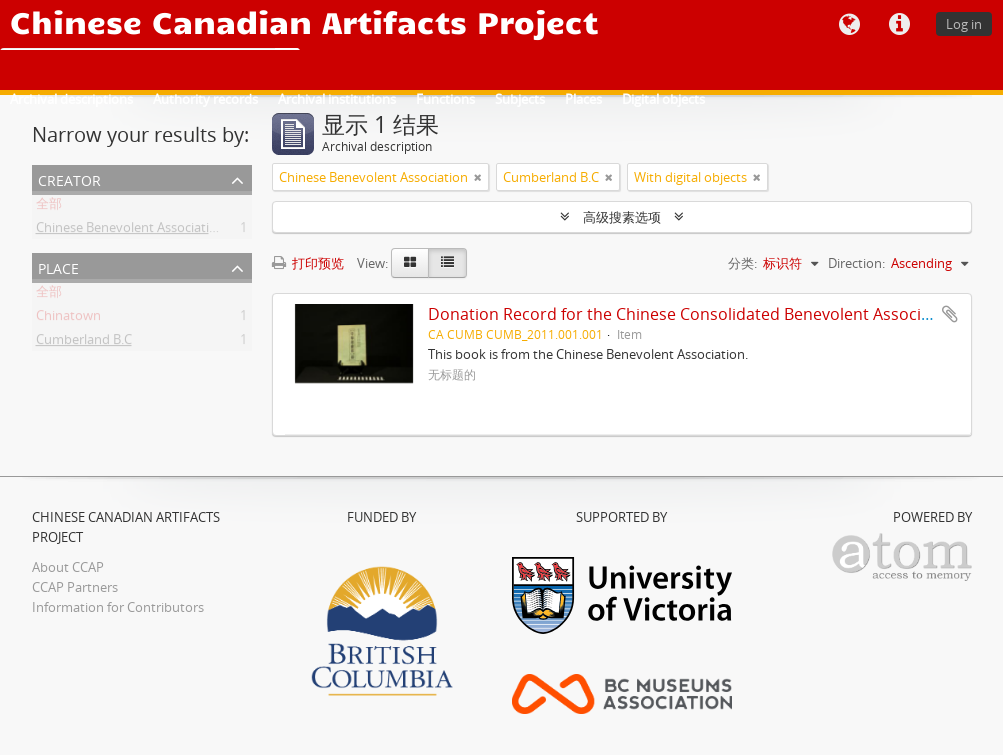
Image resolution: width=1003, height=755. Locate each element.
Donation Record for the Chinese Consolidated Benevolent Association (694, 314)
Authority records (205, 99)
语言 (849, 25)
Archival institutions (337, 99)
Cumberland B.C (84, 343)
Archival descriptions (71, 99)
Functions (445, 99)
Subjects (520, 99)
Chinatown (68, 319)
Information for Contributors (118, 607)
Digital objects (663, 99)
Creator (69, 178)
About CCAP (68, 567)
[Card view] (410, 263)
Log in (964, 24)
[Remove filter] (478, 177)
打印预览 (308, 263)
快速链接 (899, 25)
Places (583, 99)
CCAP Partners (75, 587)
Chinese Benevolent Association (130, 231)
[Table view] (447, 263)
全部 (49, 207)
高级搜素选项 (622, 217)
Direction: (856, 263)
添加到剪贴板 (950, 314)
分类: (742, 263)
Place (58, 266)
